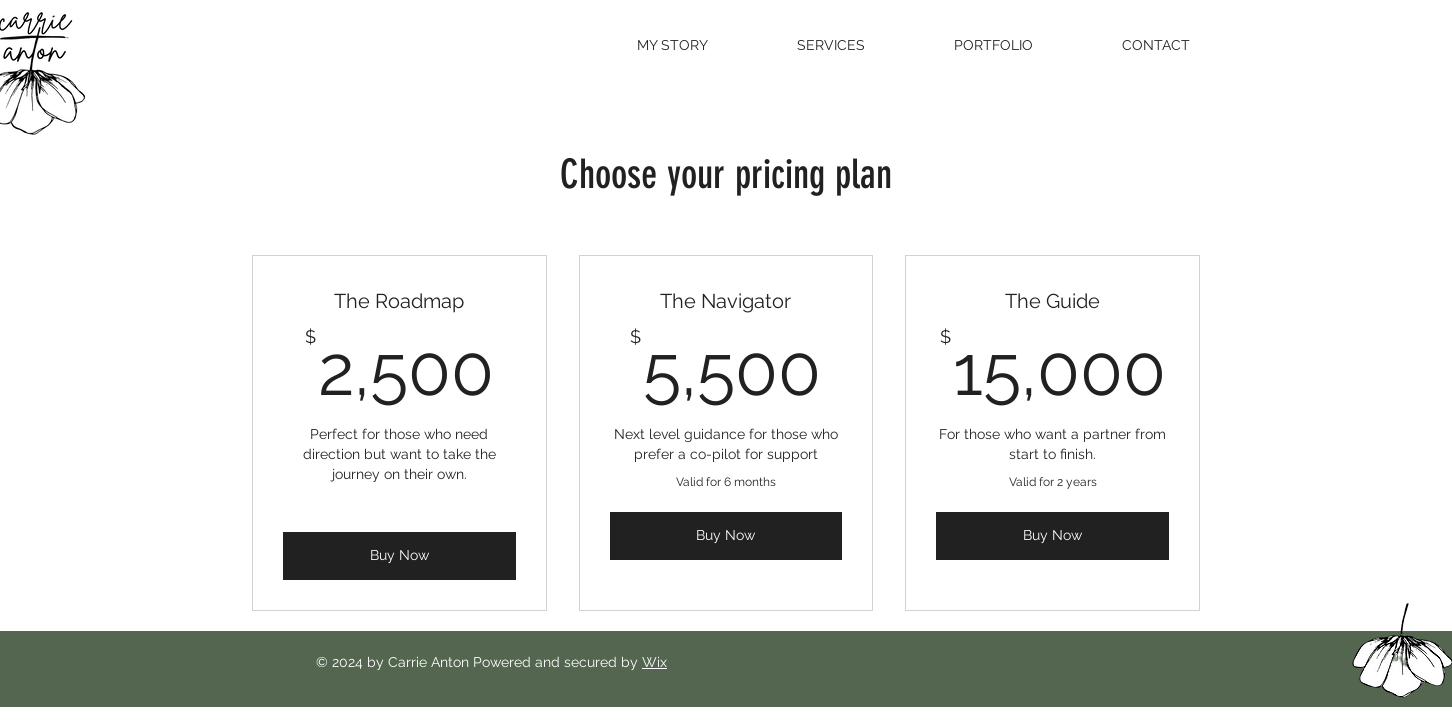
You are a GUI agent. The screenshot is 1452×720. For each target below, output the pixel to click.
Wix (654, 662)
